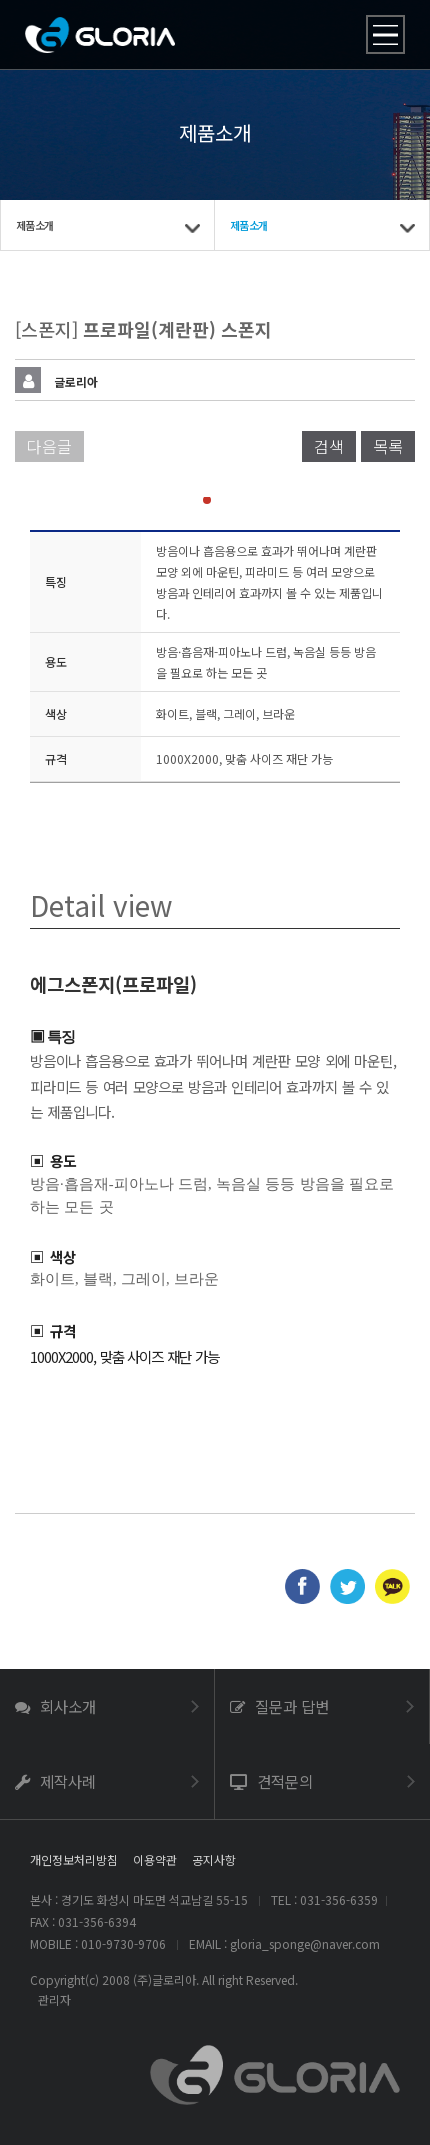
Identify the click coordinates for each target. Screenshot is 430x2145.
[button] (191, 500)
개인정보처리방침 (74, 1859)
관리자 (54, 1999)
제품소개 (34, 225)
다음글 (49, 446)
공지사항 (214, 1859)
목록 (388, 446)
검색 (329, 446)
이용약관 (155, 1859)
